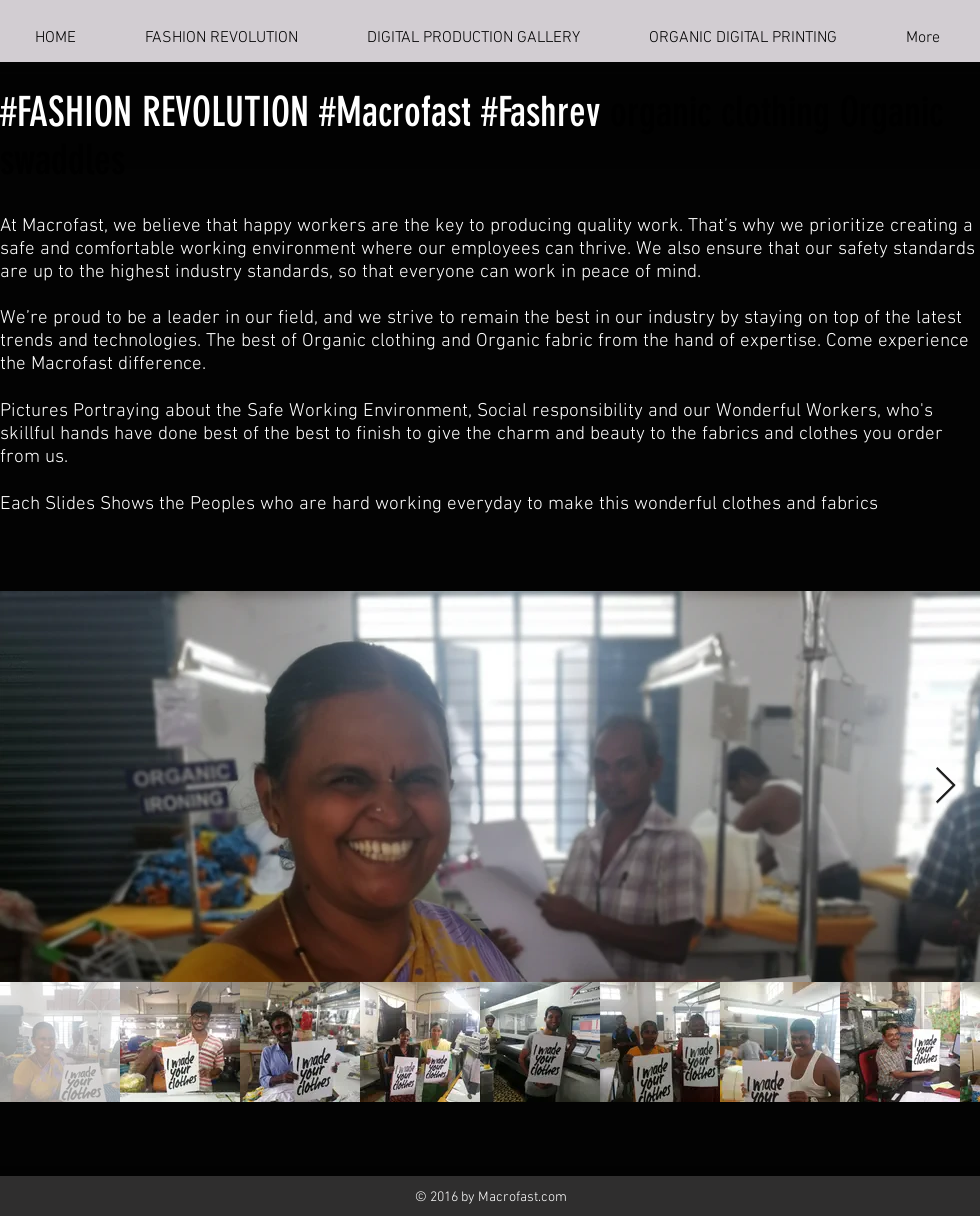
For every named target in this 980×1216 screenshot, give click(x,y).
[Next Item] (945, 786)
